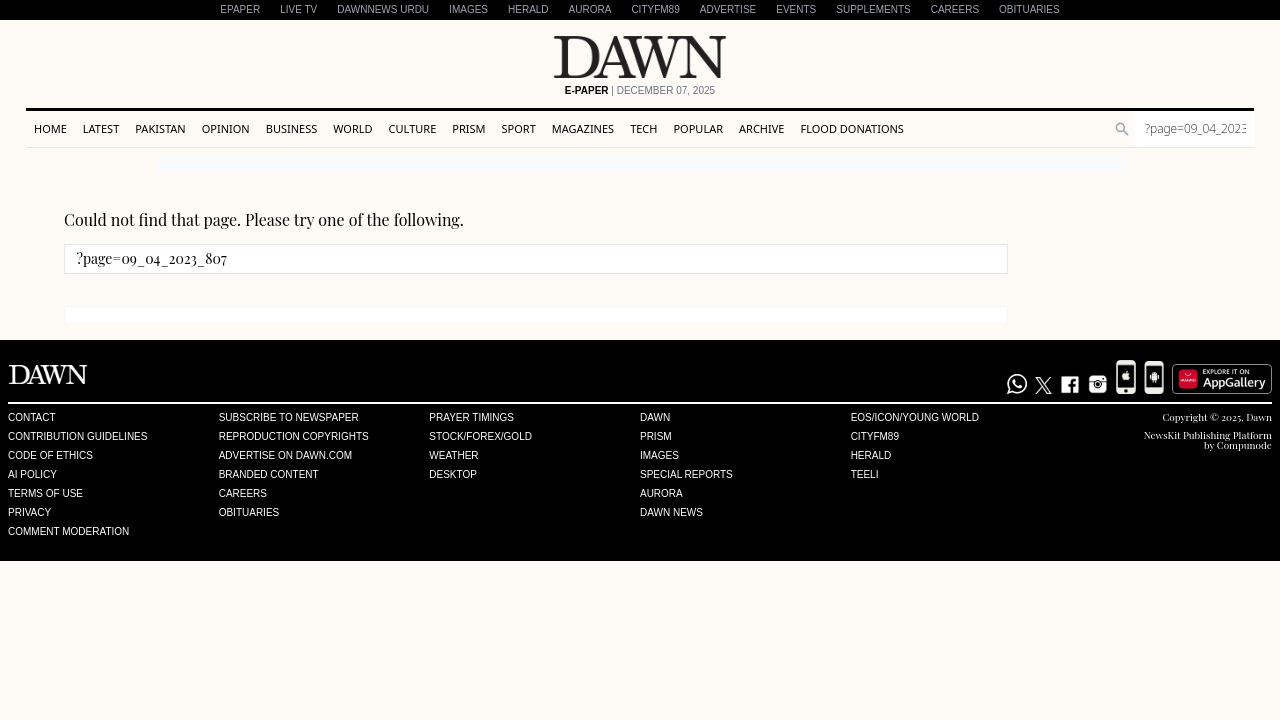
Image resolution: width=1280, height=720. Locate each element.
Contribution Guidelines (77, 437)
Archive (761, 128)
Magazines (583, 128)
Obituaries (1029, 9)
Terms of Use (45, 494)
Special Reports (686, 475)
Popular (698, 128)
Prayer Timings (471, 418)
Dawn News (671, 513)
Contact (32, 418)
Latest (101, 128)
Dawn (655, 418)
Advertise (728, 9)
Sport (519, 128)
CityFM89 (655, 9)
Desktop (453, 475)
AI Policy (32, 475)
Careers (955, 9)
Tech (643, 128)
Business (292, 128)
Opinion (226, 128)
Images (468, 9)
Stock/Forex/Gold (480, 437)
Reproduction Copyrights (294, 437)
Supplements (873, 9)
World (352, 128)
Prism (468, 128)
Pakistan (160, 128)
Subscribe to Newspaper (289, 418)
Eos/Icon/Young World (915, 418)
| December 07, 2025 (640, 91)
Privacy (29, 513)
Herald (528, 9)
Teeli (865, 475)
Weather (453, 456)
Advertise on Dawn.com (285, 456)
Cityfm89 (875, 437)
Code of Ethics (50, 456)
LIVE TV (298, 9)
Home (50, 128)
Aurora (590, 9)
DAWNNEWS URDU (383, 9)
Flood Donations (851, 128)
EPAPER (240, 9)
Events (796, 9)
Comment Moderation (68, 532)
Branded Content (269, 475)
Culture (413, 128)
